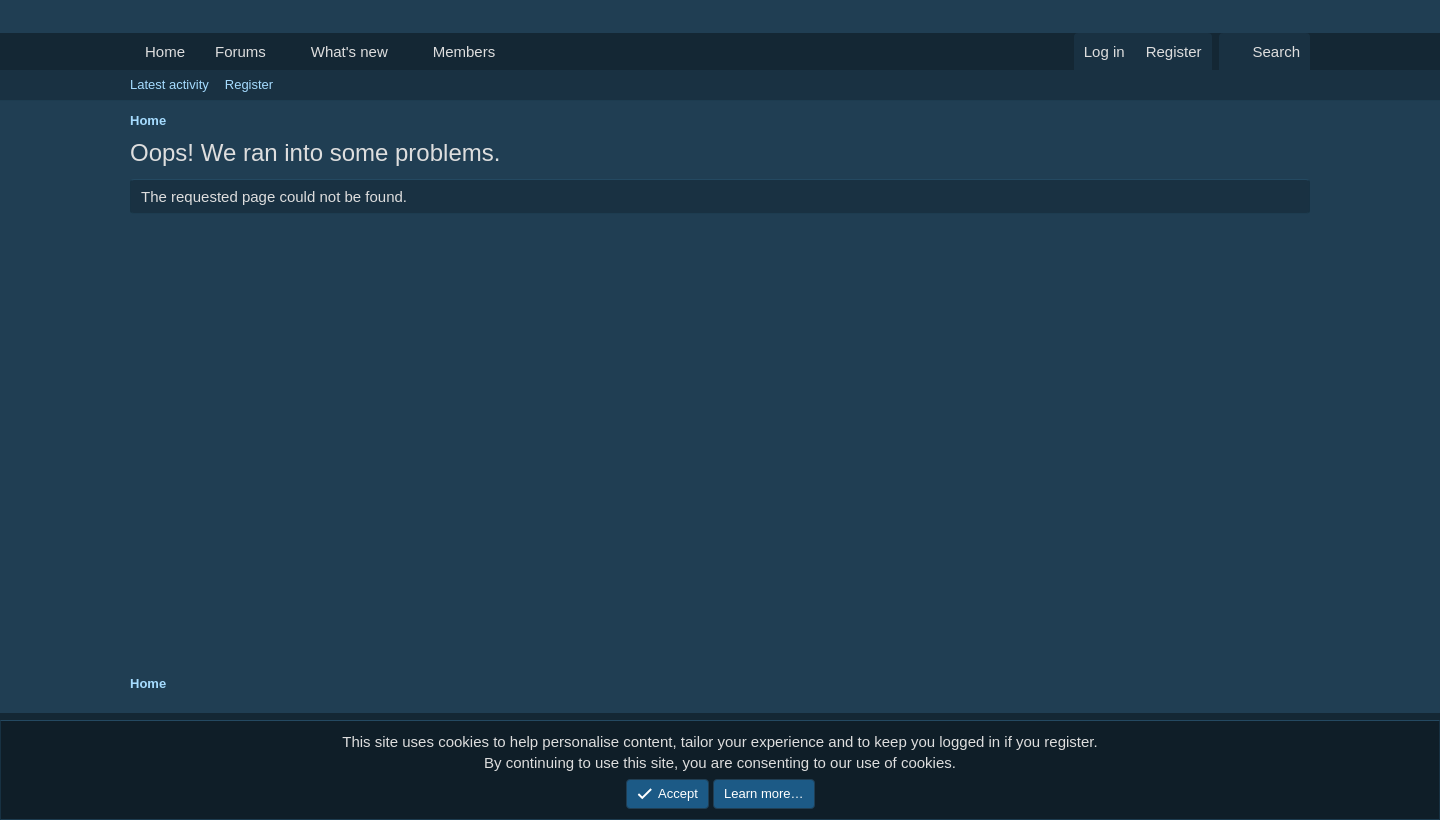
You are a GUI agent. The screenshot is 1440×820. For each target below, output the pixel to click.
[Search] (1264, 51)
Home (165, 51)
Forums (240, 51)
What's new (349, 51)
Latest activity (169, 84)
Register (249, 84)
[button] (282, 51)
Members (464, 51)
